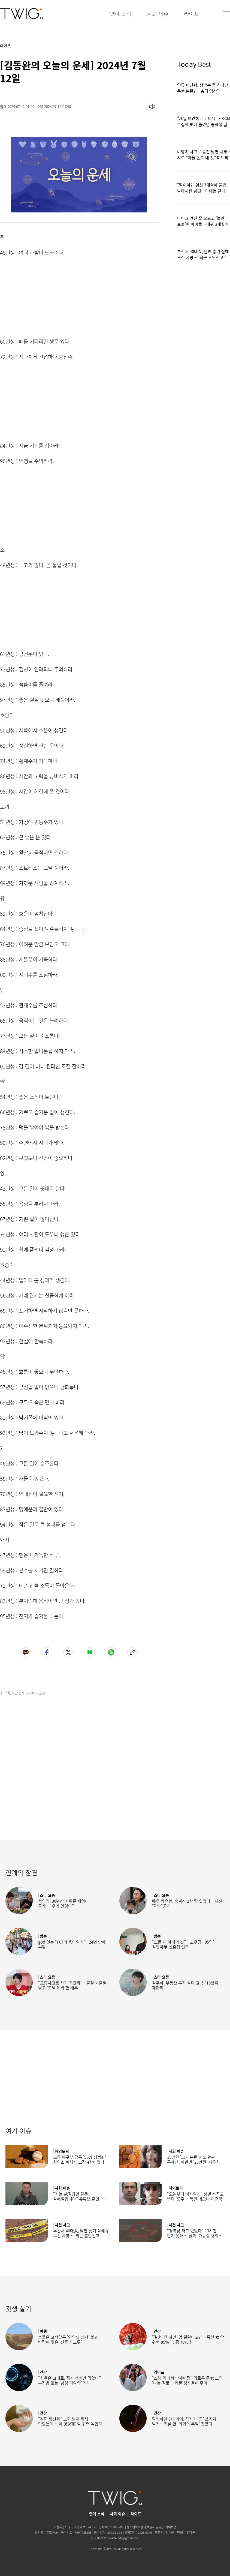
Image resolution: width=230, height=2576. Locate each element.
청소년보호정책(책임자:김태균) (146, 2527)
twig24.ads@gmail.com (124, 2538)
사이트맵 (170, 2527)
